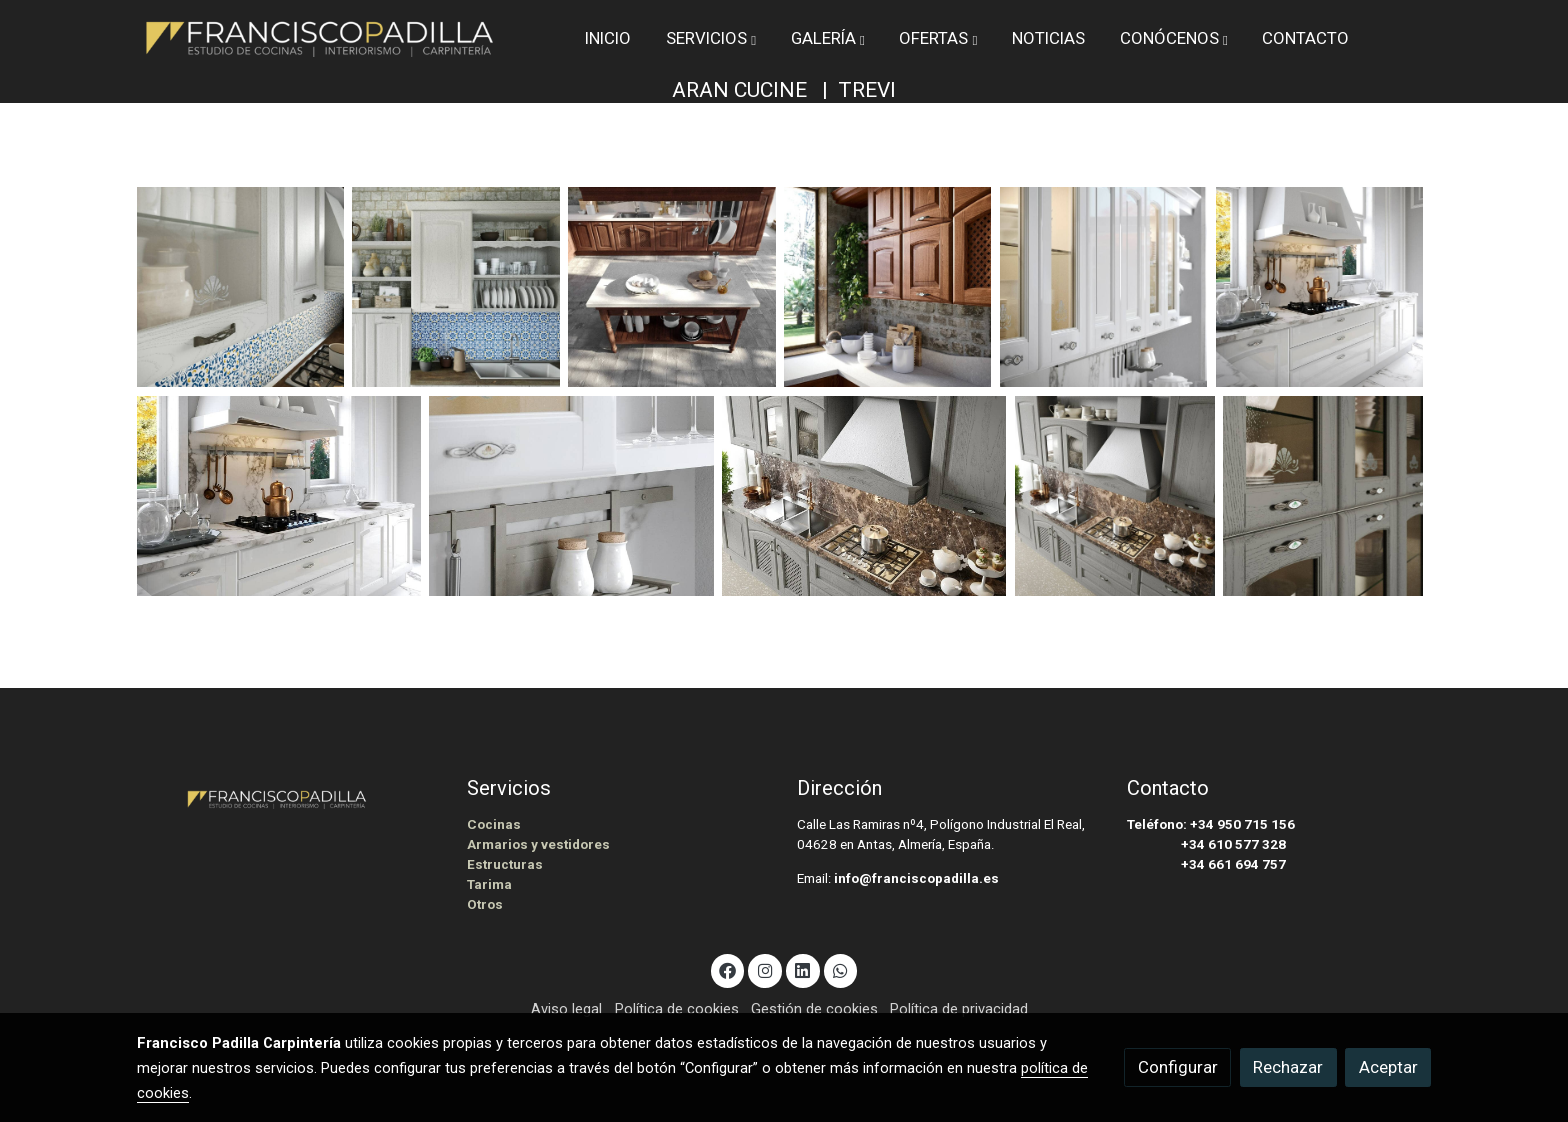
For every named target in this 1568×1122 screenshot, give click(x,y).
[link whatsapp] (841, 969)
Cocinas (494, 824)
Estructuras (505, 864)
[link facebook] (728, 969)
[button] (711, 38)
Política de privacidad (959, 1009)
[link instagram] (765, 969)
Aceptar (1388, 1067)
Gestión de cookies (814, 1009)
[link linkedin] (803, 969)
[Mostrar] (240, 287)
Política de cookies (677, 1009)
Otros (485, 904)
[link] (320, 38)
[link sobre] (289, 797)
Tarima (489, 884)
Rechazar (1288, 1067)
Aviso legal (566, 1009)
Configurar (1178, 1067)
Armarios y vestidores (538, 844)
